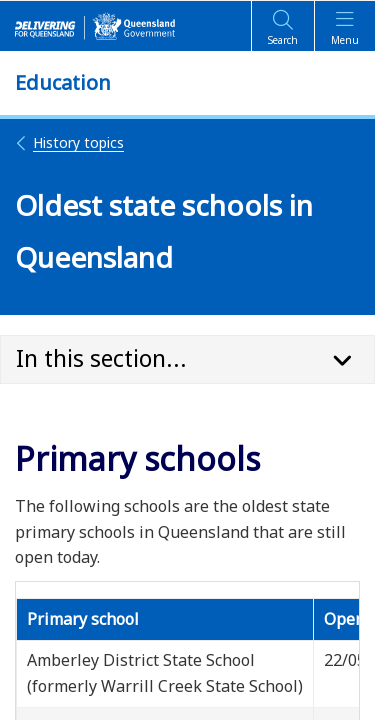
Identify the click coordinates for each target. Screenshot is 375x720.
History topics (69, 142)
